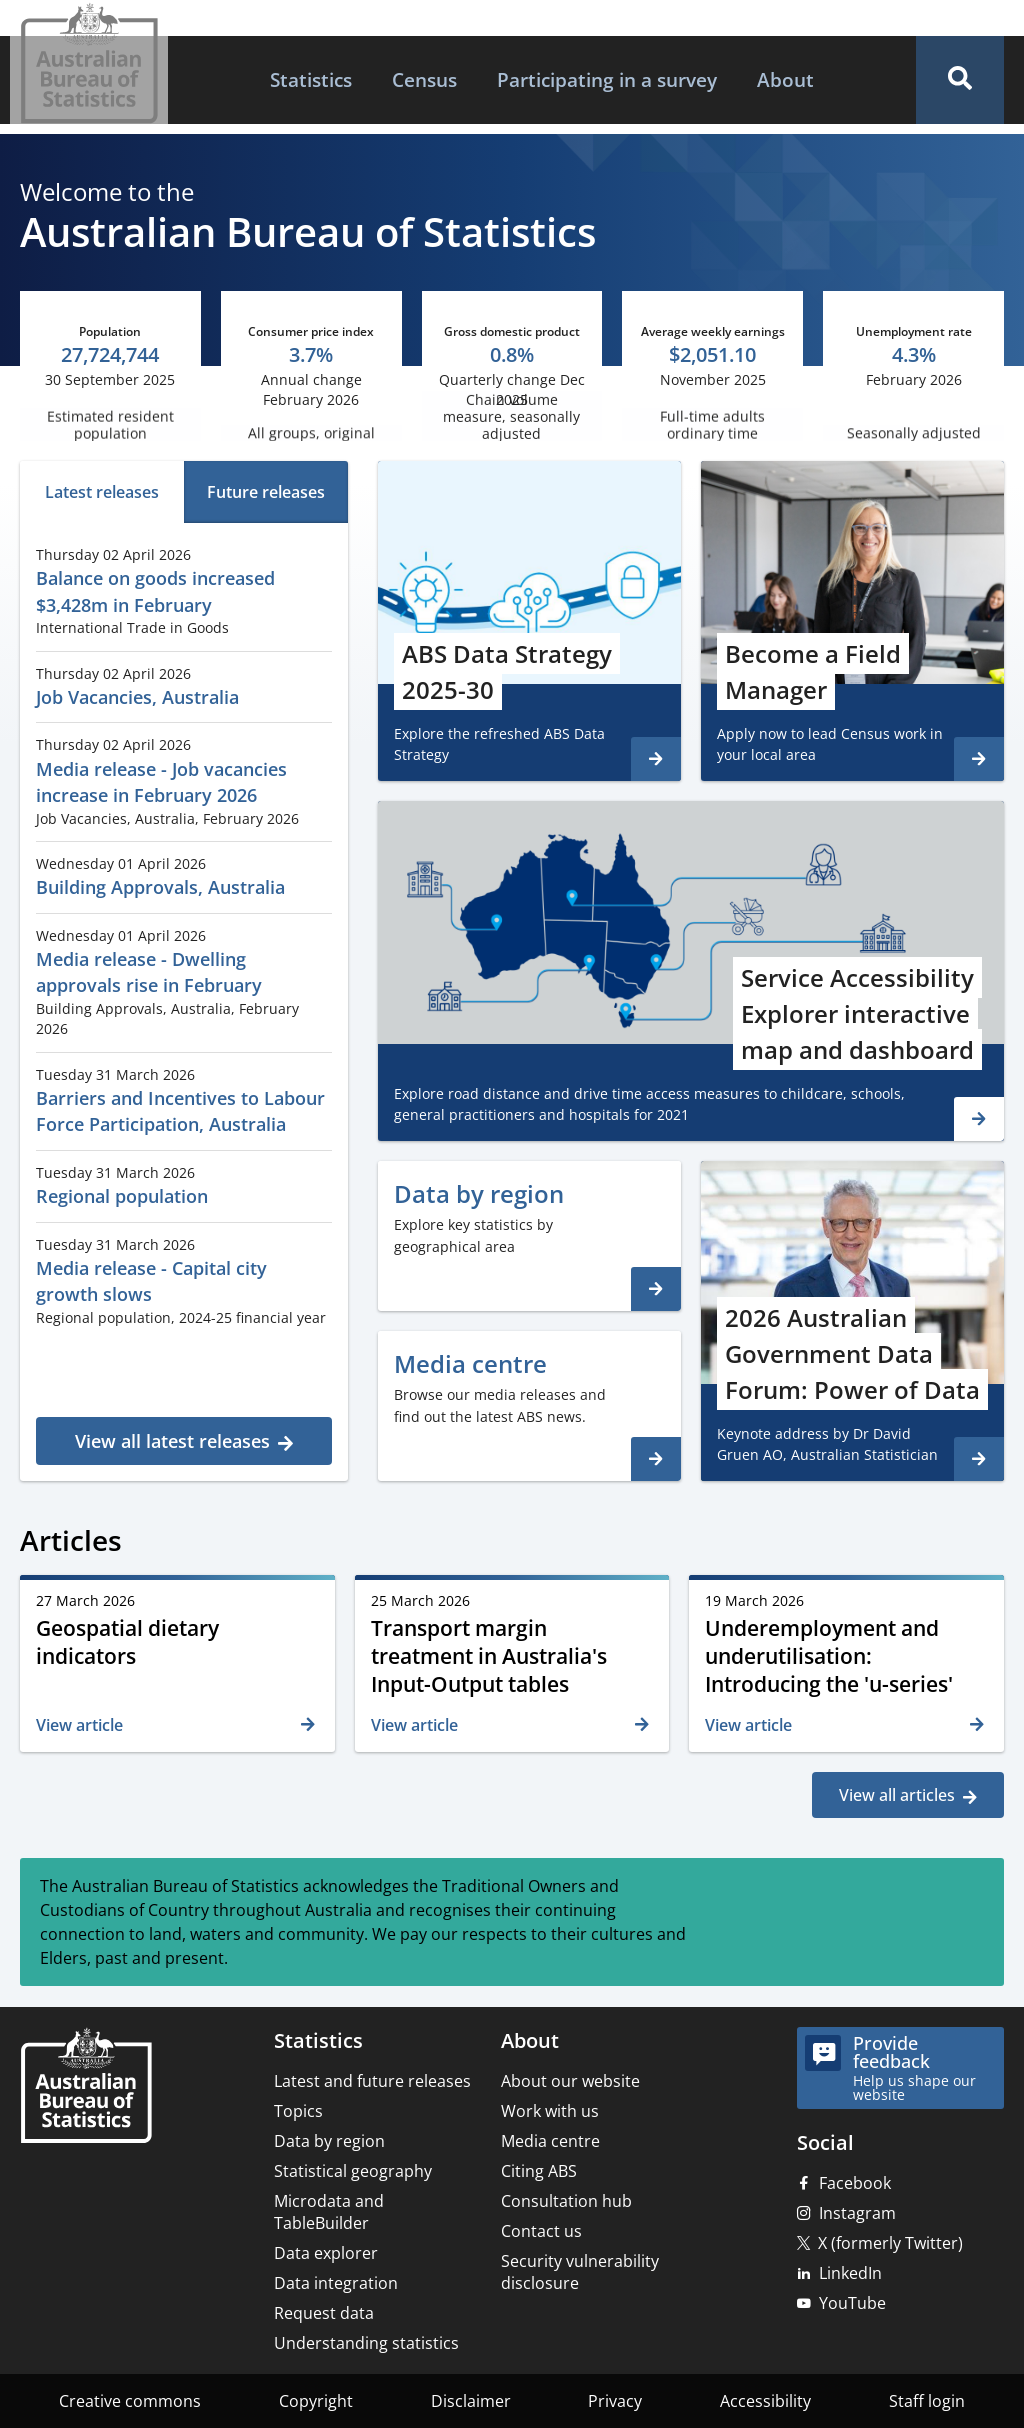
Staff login (927, 2401)
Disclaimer (471, 2401)
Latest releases (102, 492)
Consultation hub (566, 2201)
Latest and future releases (372, 2081)
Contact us (541, 2231)
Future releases (266, 492)
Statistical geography (353, 2171)
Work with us (550, 2111)
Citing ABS (539, 2171)
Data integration (336, 2283)
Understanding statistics (366, 2343)
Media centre (550, 2141)
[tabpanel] (184, 999)
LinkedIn (850, 2273)
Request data (324, 2313)
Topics (298, 2111)
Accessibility (765, 2401)
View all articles (897, 1795)
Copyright (316, 2401)
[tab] (102, 492)
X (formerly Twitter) (890, 2243)
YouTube (852, 2303)
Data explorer (326, 2253)
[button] (960, 80)
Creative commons (130, 2401)
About (785, 79)
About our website (570, 2081)
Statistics (311, 79)
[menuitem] (311, 80)
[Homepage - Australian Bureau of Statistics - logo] (89, 63)
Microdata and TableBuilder (329, 2212)
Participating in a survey (607, 79)
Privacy (615, 2401)
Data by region (329, 2141)
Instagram (857, 2213)
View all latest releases (172, 1441)
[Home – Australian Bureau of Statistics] (86, 2087)
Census (424, 79)
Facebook (855, 2183)
